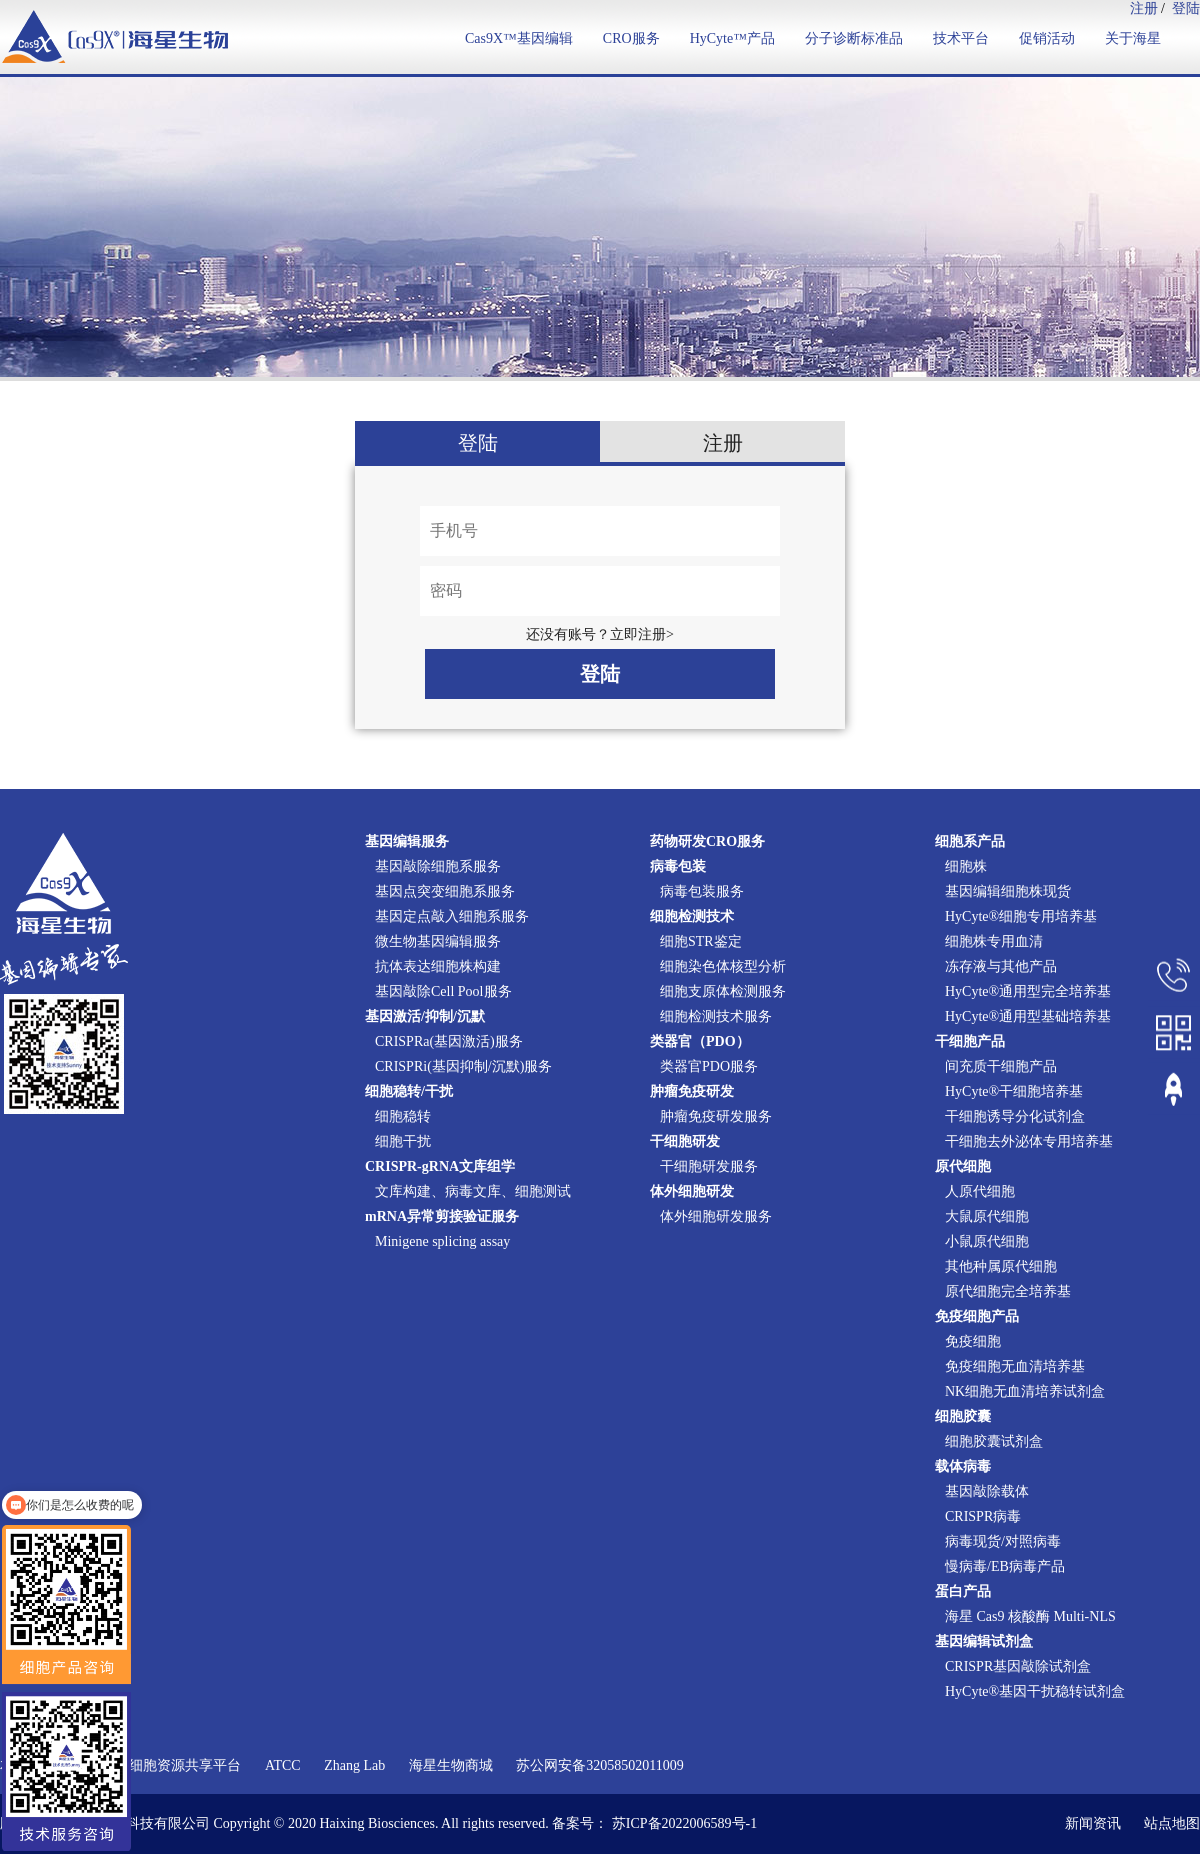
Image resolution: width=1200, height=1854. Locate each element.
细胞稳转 (403, 1116)
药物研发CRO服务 (707, 841)
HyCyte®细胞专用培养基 (1021, 916)
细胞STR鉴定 (701, 941)
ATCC (283, 1765)
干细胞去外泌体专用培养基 (1029, 1141)
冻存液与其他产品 (1001, 966)
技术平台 (961, 38)
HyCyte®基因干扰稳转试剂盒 (1035, 1691)
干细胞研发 (685, 1141)
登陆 (1186, 8)
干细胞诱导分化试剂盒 (1015, 1116)
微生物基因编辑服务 (438, 941)
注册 (1144, 8)
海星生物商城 (451, 1765)
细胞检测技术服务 (716, 1016)
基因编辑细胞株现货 (1008, 891)
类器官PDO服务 (709, 1066)
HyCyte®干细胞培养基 (1014, 1091)
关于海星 (1133, 38)
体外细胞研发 (692, 1191)
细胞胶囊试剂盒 (994, 1441)
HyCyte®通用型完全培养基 (1028, 991)
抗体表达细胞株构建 (438, 966)
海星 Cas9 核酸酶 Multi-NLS (1030, 1616)
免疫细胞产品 (977, 1316)
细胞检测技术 (692, 916)
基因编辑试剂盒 (984, 1641)
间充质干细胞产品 (1001, 1066)
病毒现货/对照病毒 (1003, 1541)
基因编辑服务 (407, 841)
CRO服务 (631, 38)
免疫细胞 (973, 1341)
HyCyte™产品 (732, 38)
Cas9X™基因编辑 (519, 38)
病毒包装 (678, 866)
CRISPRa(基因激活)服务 (449, 1041)
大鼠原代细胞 (987, 1216)
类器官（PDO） (700, 1041)
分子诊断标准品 (854, 38)
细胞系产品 (970, 841)
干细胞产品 (970, 1041)
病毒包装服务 (702, 891)
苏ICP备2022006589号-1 (684, 1823)
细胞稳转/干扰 (409, 1091)
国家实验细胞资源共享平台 (157, 1765)
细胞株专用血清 (994, 941)
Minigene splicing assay (442, 1241)
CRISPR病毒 (983, 1516)
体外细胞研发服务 (716, 1216)
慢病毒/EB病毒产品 (1005, 1566)
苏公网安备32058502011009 (599, 1765)
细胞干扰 (403, 1141)
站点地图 (1172, 1823)
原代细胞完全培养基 (1008, 1291)
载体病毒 (963, 1466)
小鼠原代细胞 (987, 1241)
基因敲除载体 (987, 1491)
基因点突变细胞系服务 (445, 891)
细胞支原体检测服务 (723, 991)
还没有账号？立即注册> (600, 634)
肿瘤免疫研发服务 (716, 1116)
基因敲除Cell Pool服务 (443, 991)
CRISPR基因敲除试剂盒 (1018, 1666)
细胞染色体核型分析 (723, 966)
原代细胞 (963, 1166)
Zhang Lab (354, 1765)
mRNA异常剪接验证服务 (442, 1216)
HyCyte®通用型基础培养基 (1028, 1016)
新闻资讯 (1093, 1823)
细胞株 (966, 866)
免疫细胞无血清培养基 (1015, 1366)
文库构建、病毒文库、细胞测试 (473, 1191)
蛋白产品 (963, 1591)
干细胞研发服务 (709, 1166)
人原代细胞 (980, 1191)
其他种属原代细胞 (1001, 1266)
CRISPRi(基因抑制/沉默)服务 (463, 1066)
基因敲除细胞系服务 (438, 866)
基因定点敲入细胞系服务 (452, 916)
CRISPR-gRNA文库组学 (440, 1166)
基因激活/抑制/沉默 (425, 1016)
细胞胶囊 (963, 1416)
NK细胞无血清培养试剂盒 (1025, 1391)
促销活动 (1047, 38)
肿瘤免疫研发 (692, 1091)
